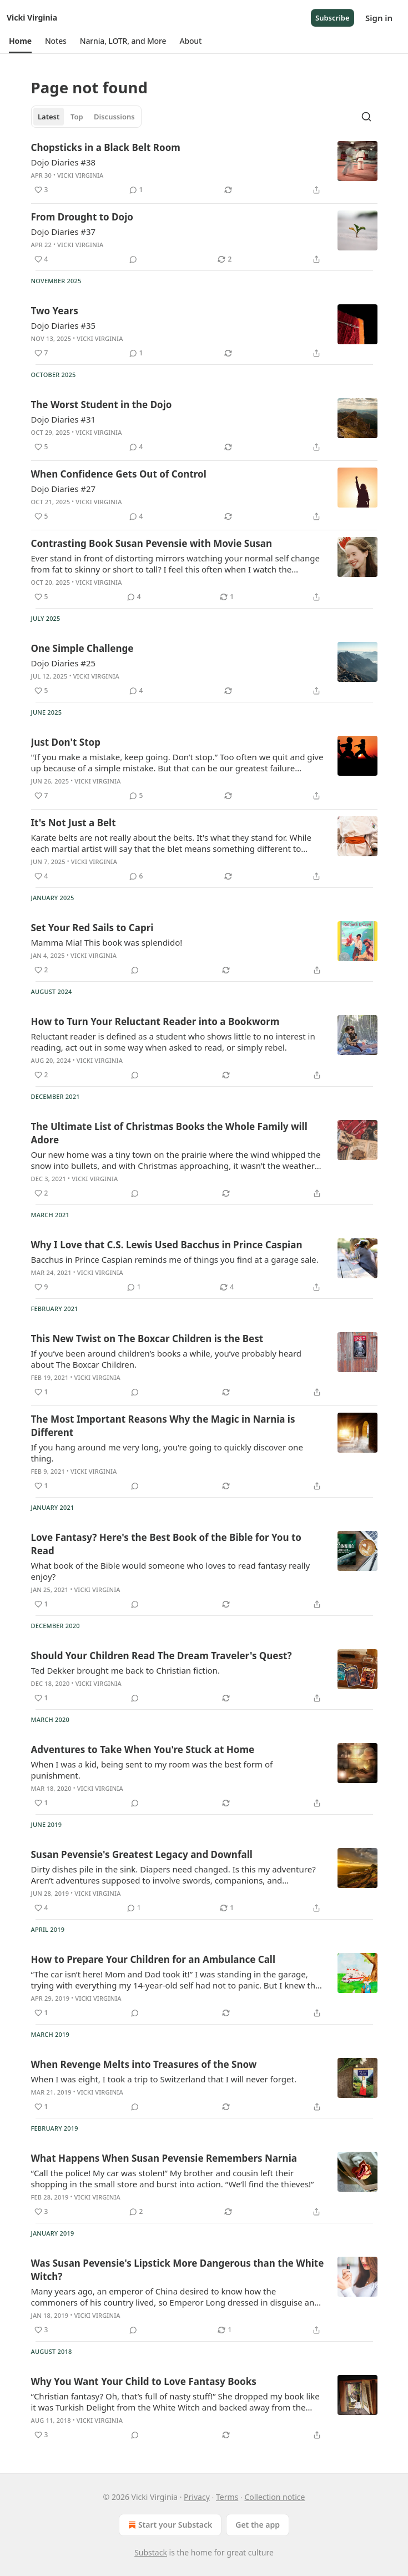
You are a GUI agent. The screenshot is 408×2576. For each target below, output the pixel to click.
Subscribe (332, 18)
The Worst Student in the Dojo (101, 404)
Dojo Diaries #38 (63, 162)
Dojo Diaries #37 (63, 231)
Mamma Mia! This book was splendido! (107, 942)
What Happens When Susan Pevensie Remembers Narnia (164, 2158)
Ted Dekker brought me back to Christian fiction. (125, 1670)
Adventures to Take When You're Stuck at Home (143, 1749)
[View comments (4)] (136, 447)
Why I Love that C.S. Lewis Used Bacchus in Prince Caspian (167, 1244)
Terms (227, 2497)
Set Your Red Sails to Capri (92, 927)
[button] (20, 41)
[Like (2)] (41, 970)
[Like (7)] (41, 353)
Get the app (257, 2524)
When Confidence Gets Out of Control (118, 474)
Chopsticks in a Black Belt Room (105, 147)
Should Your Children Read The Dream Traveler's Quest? (161, 1655)
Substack (150, 2552)
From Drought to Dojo (82, 216)
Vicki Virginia (80, 175)
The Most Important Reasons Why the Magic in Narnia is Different (163, 1426)
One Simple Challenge (82, 648)
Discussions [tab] (114, 117)
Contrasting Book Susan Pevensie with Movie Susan (152, 543)
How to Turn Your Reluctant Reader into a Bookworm (155, 1021)
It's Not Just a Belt (73, 822)
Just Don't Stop (65, 742)
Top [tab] (76, 117)
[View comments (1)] (136, 190)
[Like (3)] (41, 190)
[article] (204, 169)
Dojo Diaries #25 (63, 663)
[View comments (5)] (136, 795)
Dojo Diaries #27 (63, 488)
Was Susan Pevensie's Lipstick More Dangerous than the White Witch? (177, 2270)
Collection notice (274, 2497)
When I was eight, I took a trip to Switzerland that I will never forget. (163, 2079)
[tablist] (86, 117)
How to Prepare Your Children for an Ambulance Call (153, 1959)
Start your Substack (169, 2525)
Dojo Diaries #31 (63, 419)
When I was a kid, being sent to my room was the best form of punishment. (152, 1770)
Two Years (54, 310)
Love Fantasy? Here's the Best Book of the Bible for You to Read (166, 1544)
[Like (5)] (41, 447)
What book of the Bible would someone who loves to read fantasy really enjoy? (170, 1571)
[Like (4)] (41, 259)
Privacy (197, 2497)
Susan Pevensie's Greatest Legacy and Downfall (142, 1854)
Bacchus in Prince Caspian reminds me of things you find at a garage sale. (175, 1259)
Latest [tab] (48, 117)
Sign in (378, 17)
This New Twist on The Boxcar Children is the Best (147, 1338)
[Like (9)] (41, 1287)
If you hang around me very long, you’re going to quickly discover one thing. (167, 1453)
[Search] (366, 117)
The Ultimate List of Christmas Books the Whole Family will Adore (169, 1133)
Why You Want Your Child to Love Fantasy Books (143, 2381)
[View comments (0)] (133, 259)
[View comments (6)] (136, 876)
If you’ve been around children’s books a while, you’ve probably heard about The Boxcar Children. (166, 1359)
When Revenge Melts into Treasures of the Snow (144, 2064)
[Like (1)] (41, 1392)
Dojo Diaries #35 (63, 325)
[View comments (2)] (136, 2211)
